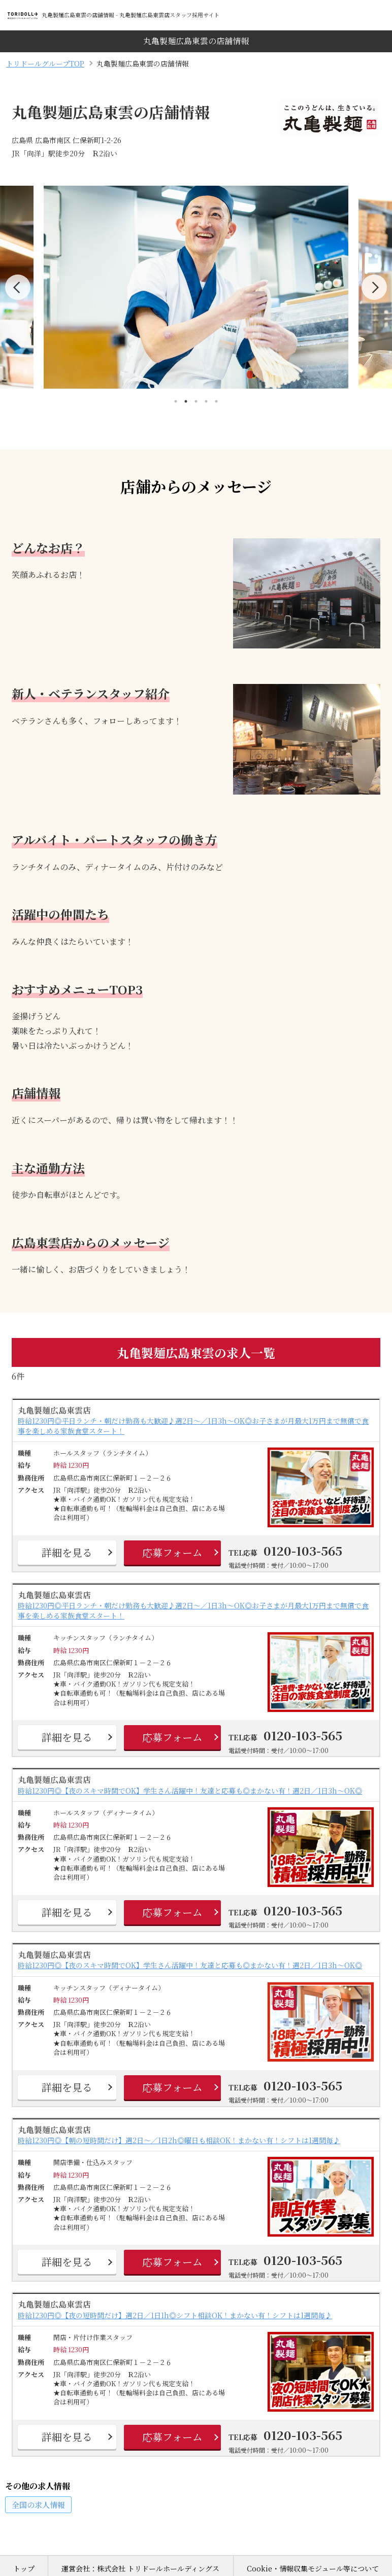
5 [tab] (216, 401)
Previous (17, 287)
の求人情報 (38, 2504)
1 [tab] (176, 401)
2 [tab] (186, 401)
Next (374, 287)
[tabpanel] (196, 287)
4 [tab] (206, 401)
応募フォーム (172, 1552)
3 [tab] (196, 401)
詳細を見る (66, 1552)
